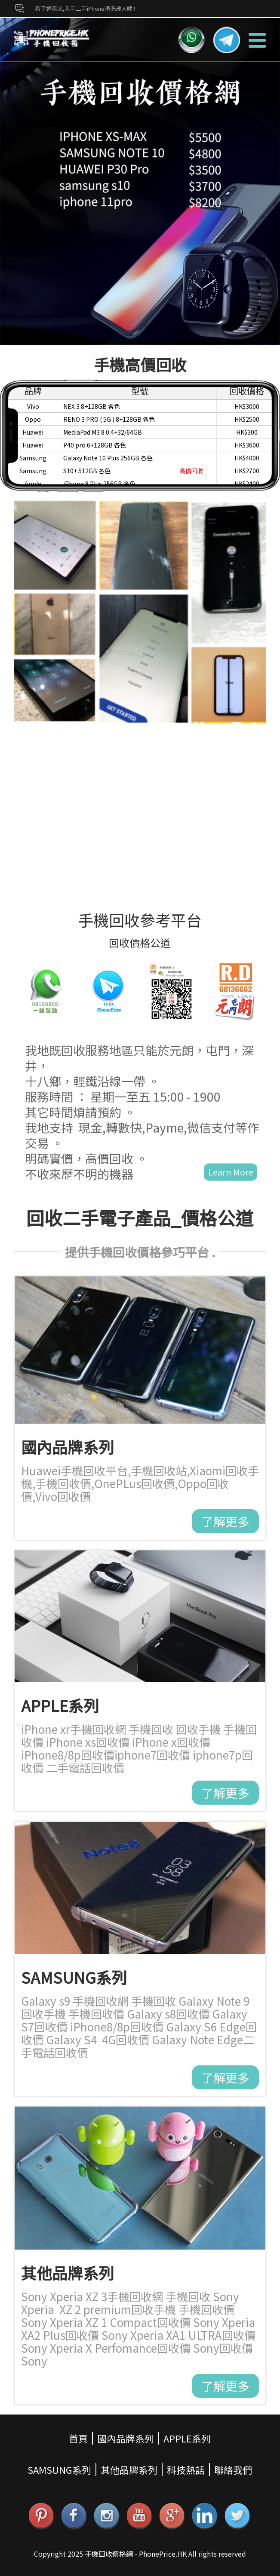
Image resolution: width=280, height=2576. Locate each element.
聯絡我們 (233, 2469)
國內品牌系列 (125, 2438)
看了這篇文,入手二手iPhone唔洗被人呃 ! (85, 8)
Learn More (230, 1172)
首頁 (78, 2438)
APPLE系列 (187, 2438)
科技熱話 (186, 2469)
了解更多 (225, 1521)
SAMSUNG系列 (59, 2469)
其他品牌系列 (129, 2469)
